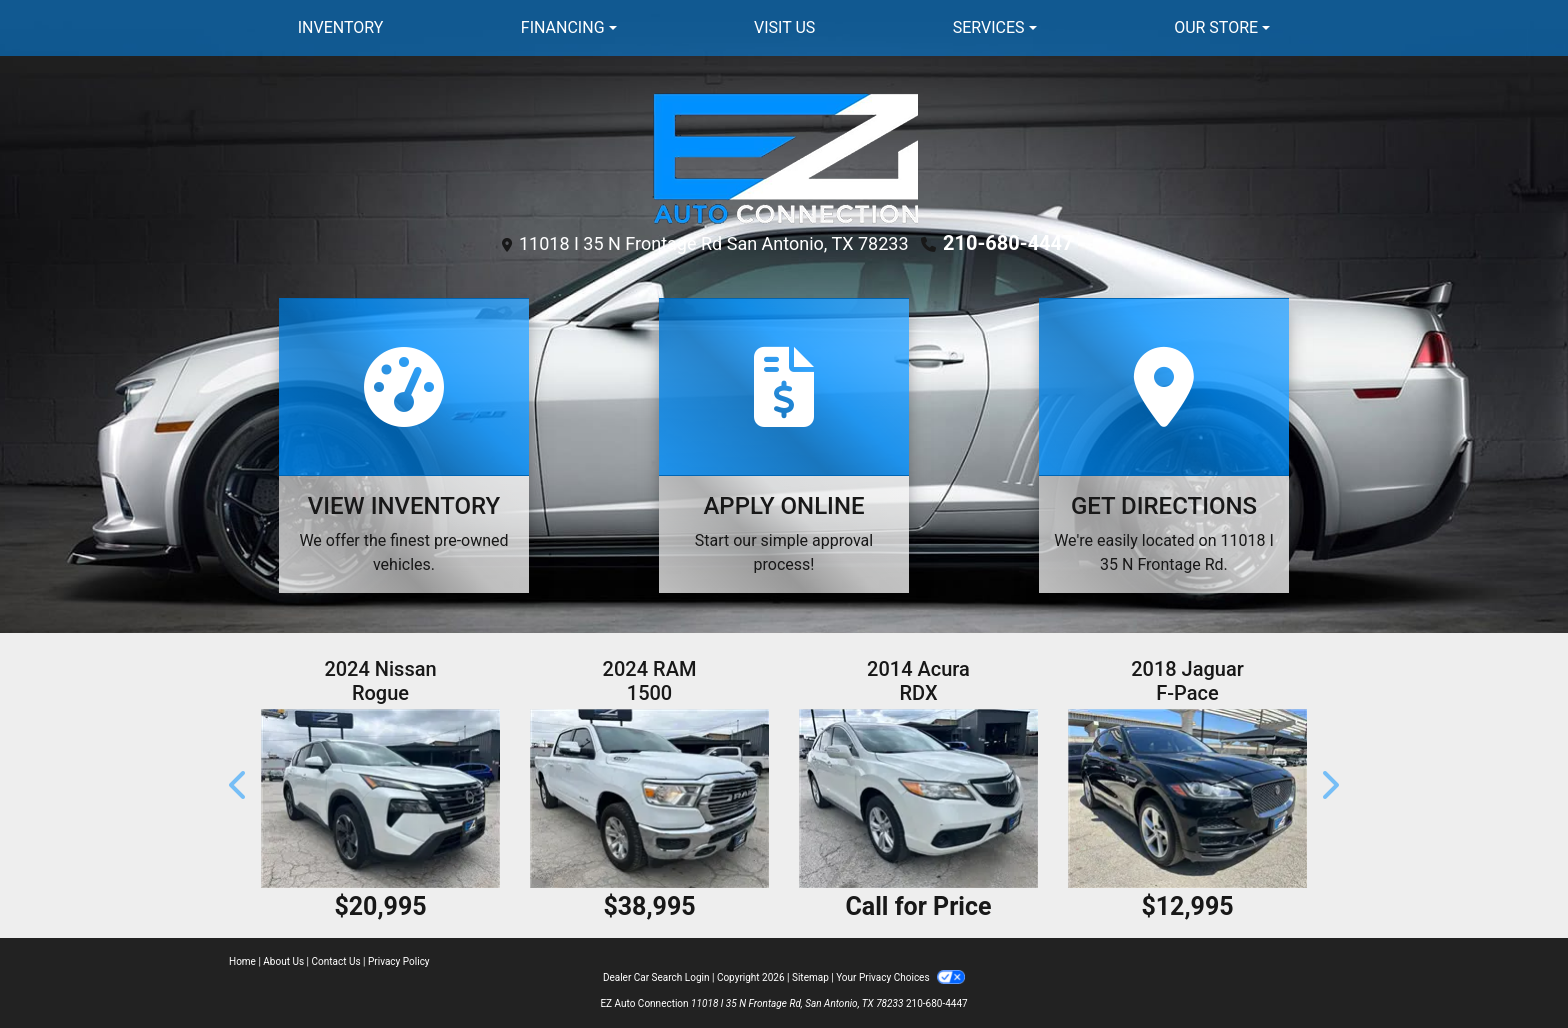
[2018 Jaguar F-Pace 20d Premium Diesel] (1187, 798)
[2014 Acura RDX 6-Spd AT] (918, 798)
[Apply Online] (784, 445)
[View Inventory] (404, 445)
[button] (239, 785)
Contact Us (336, 961)
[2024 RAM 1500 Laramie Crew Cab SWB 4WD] (649, 798)
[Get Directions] (1164, 445)
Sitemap (810, 977)
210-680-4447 (1008, 243)
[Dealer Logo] (784, 156)
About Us (283, 961)
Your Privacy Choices (900, 977)
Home (242, 961)
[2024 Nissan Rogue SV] (380, 798)
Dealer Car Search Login (656, 977)
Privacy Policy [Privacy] (399, 961)
